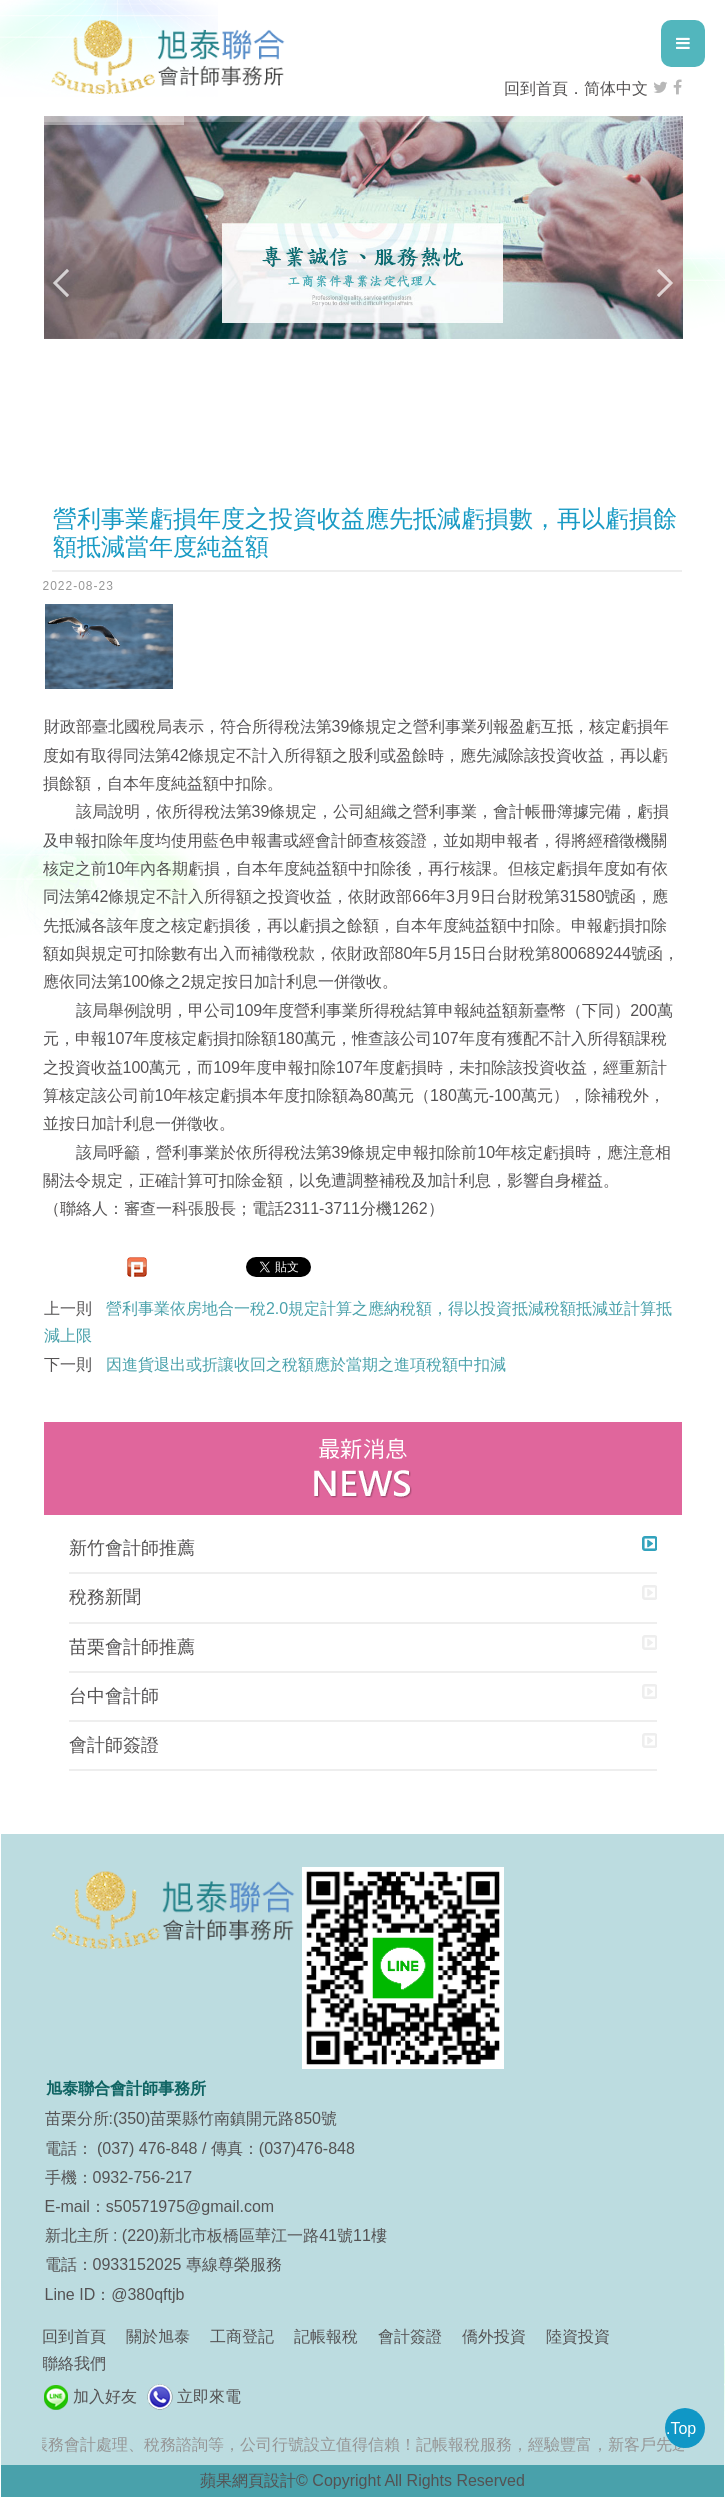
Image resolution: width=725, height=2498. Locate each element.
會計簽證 (410, 2336)
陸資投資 (578, 2336)
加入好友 (105, 2396)
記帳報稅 (326, 2336)
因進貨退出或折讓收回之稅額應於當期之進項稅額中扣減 (306, 1364)
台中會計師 (114, 1696)
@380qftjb (147, 2294)
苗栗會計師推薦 (132, 1647)
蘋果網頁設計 (248, 2480)
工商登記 (242, 2336)
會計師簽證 (114, 1745)
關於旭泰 (158, 2336)
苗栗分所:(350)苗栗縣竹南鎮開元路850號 (191, 2118)
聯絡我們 (74, 2363)
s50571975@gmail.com (190, 2206)
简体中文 (616, 88)
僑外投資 (494, 2336)
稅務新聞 (105, 1597)
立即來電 (209, 2396)
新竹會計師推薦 (132, 1548)
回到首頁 (536, 88)
